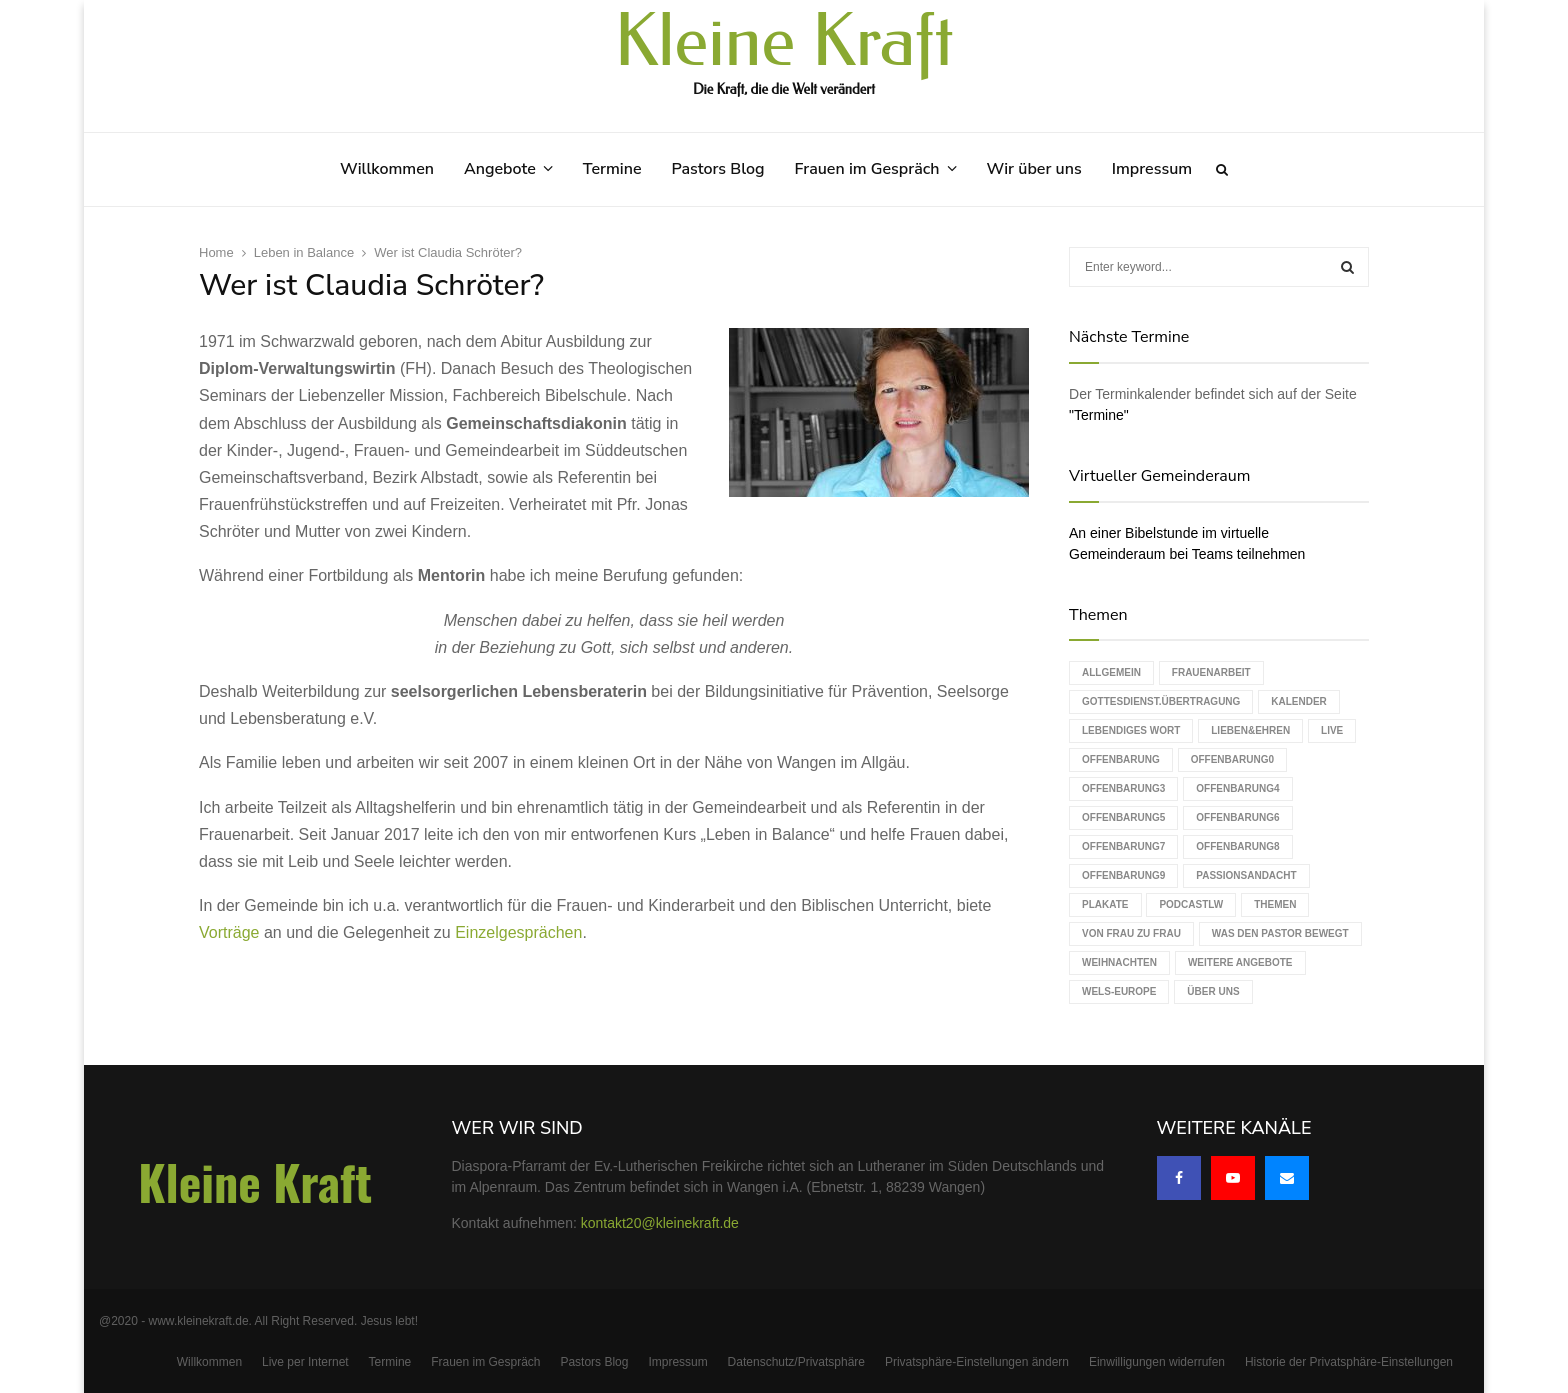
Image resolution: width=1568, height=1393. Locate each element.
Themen (1275, 904)
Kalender (1299, 701)
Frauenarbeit (1211, 672)
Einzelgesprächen (518, 932)
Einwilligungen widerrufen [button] (1157, 1362)
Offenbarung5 (1123, 817)
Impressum (1152, 169)
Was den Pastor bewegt (1280, 933)
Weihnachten (1119, 962)
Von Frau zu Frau (1131, 933)
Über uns (1213, 991)
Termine (612, 169)
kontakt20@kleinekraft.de (660, 1223)
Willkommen (387, 169)
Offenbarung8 (1237, 846)
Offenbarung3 (1123, 788)
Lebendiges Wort (1131, 730)
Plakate (1105, 904)
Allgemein (1111, 672)
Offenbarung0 (1232, 759)
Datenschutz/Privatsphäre (796, 1362)
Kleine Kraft (784, 42)
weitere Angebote (1240, 962)
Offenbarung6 (1237, 817)
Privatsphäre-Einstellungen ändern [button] (977, 1362)
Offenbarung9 (1123, 875)
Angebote (500, 169)
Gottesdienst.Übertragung (1161, 701)
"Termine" (1099, 415)
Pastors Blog (718, 169)
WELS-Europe (1119, 991)
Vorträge (229, 932)
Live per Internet (305, 1362)
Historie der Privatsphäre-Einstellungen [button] (1349, 1362)
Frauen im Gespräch (867, 169)
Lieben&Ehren (1250, 730)
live (1332, 730)
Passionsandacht (1246, 875)
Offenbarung (1121, 759)
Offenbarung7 (1123, 846)
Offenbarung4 (1237, 788)
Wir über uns (1034, 169)
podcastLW (1191, 904)
